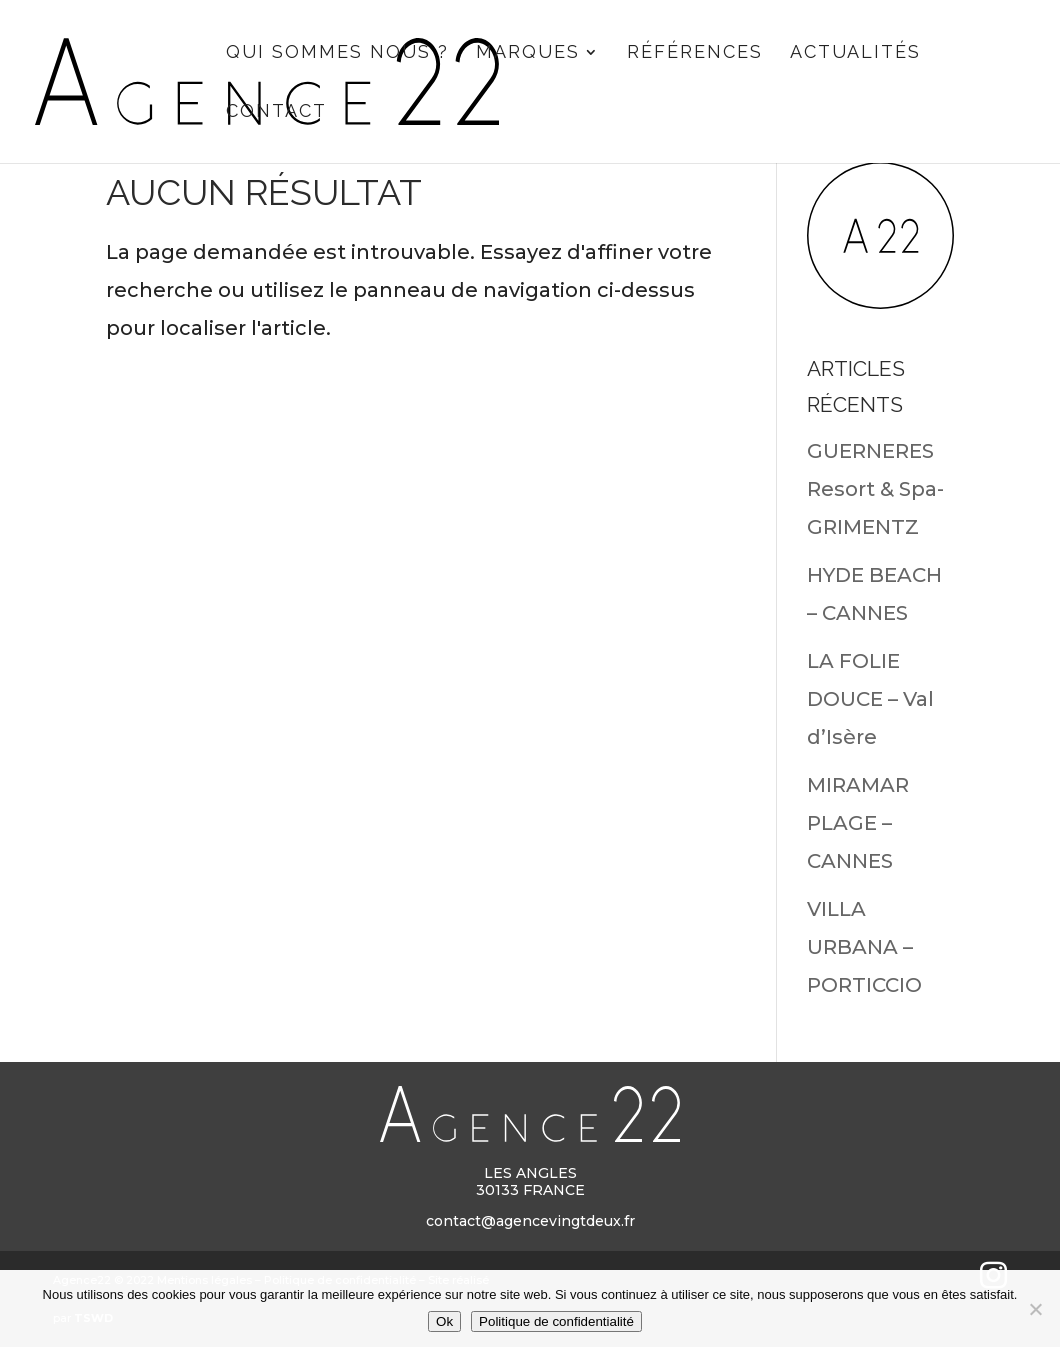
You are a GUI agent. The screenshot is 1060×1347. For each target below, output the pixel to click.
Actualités (855, 53)
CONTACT (276, 112)
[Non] (1035, 1309)
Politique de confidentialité (556, 1321)
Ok (444, 1321)
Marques (528, 53)
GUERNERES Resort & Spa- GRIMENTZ (875, 489)
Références (695, 53)
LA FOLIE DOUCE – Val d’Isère (870, 699)
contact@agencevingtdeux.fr (530, 1221)
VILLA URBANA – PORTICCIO (864, 947)
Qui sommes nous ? (337, 53)
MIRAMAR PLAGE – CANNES (858, 823)
